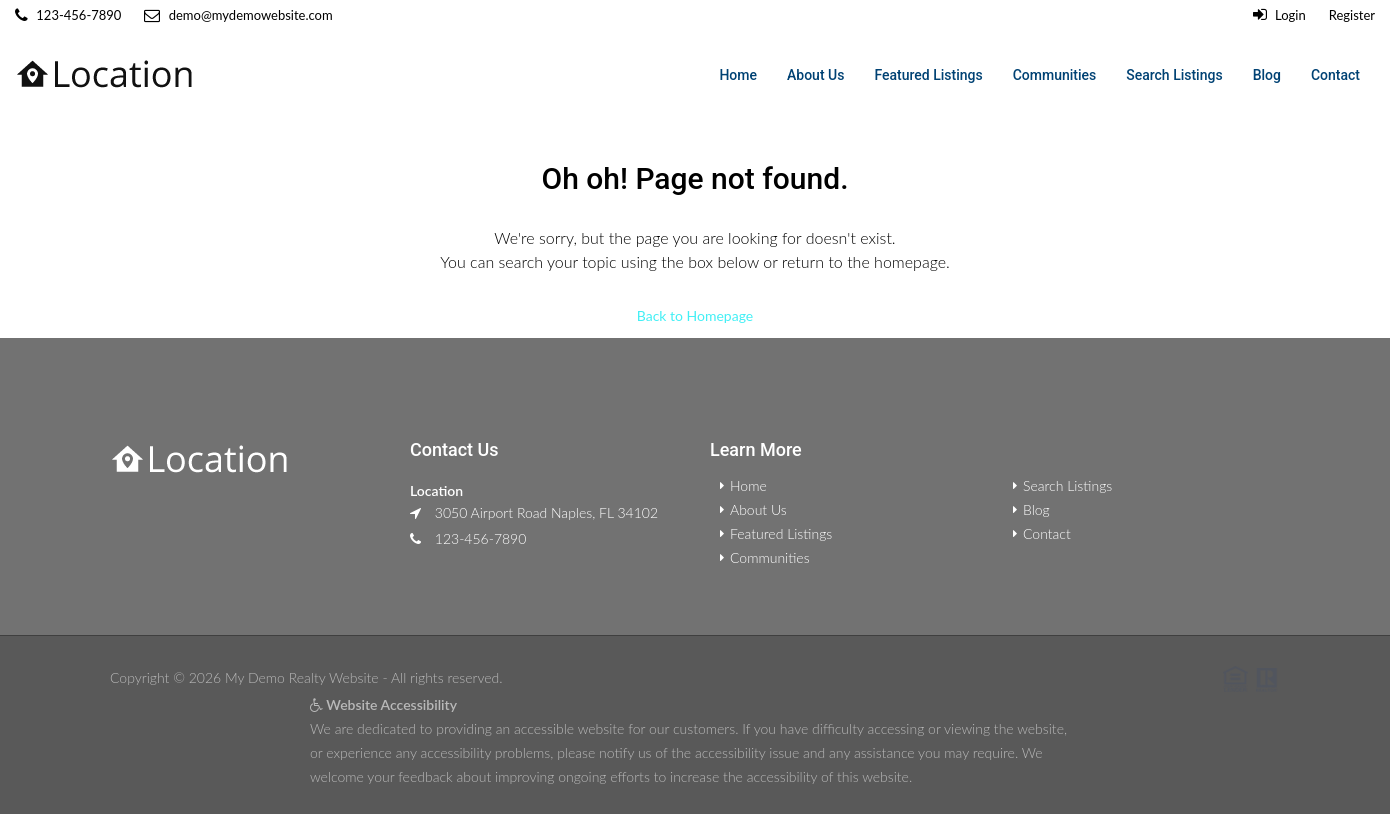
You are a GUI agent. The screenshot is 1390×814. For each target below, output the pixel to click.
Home (738, 75)
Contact (1335, 75)
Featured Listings (928, 75)
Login (1279, 15)
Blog (1267, 75)
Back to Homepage (695, 315)
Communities (1055, 75)
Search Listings (1174, 75)
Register (1352, 15)
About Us (815, 75)
